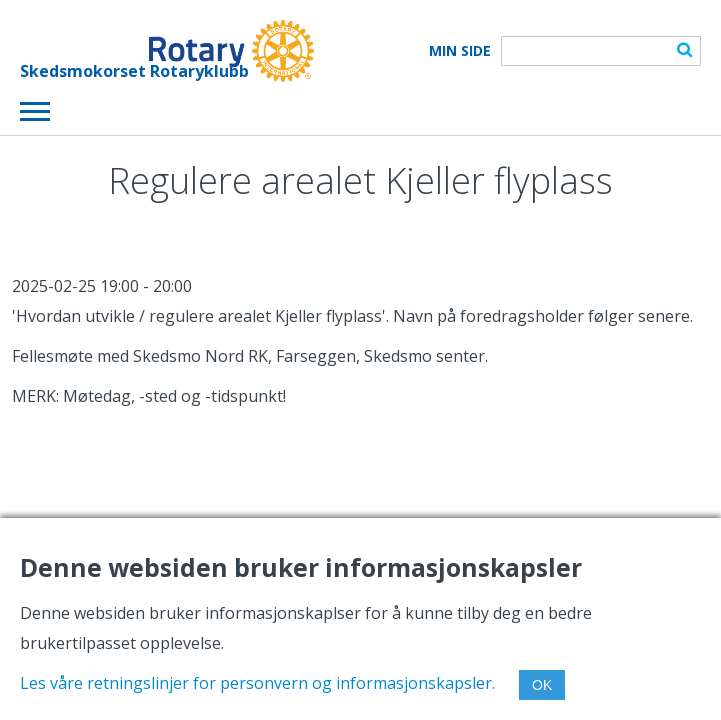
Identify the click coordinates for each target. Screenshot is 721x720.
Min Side (460, 51)
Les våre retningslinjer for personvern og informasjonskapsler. (257, 683)
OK (542, 685)
